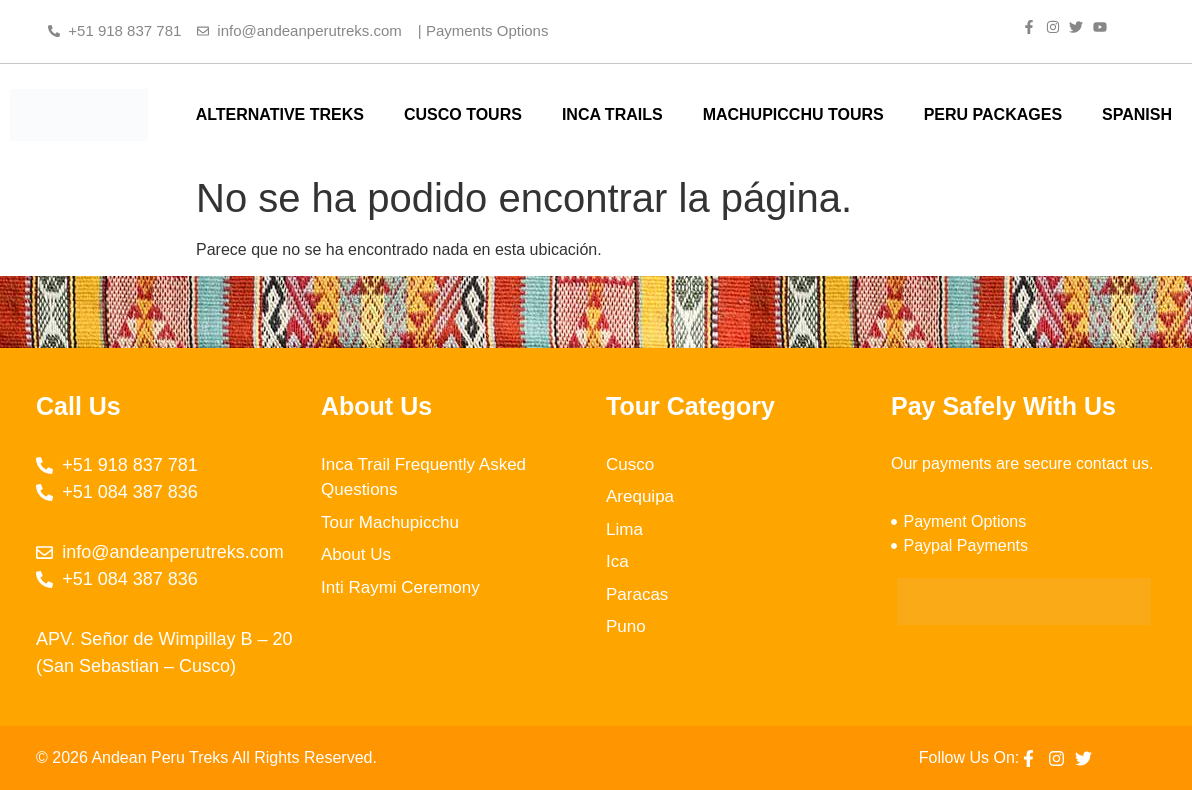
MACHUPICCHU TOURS (793, 114)
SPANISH (1137, 114)
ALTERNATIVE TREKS (280, 114)
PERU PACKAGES (993, 114)
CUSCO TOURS (463, 114)
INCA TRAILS (612, 114)
